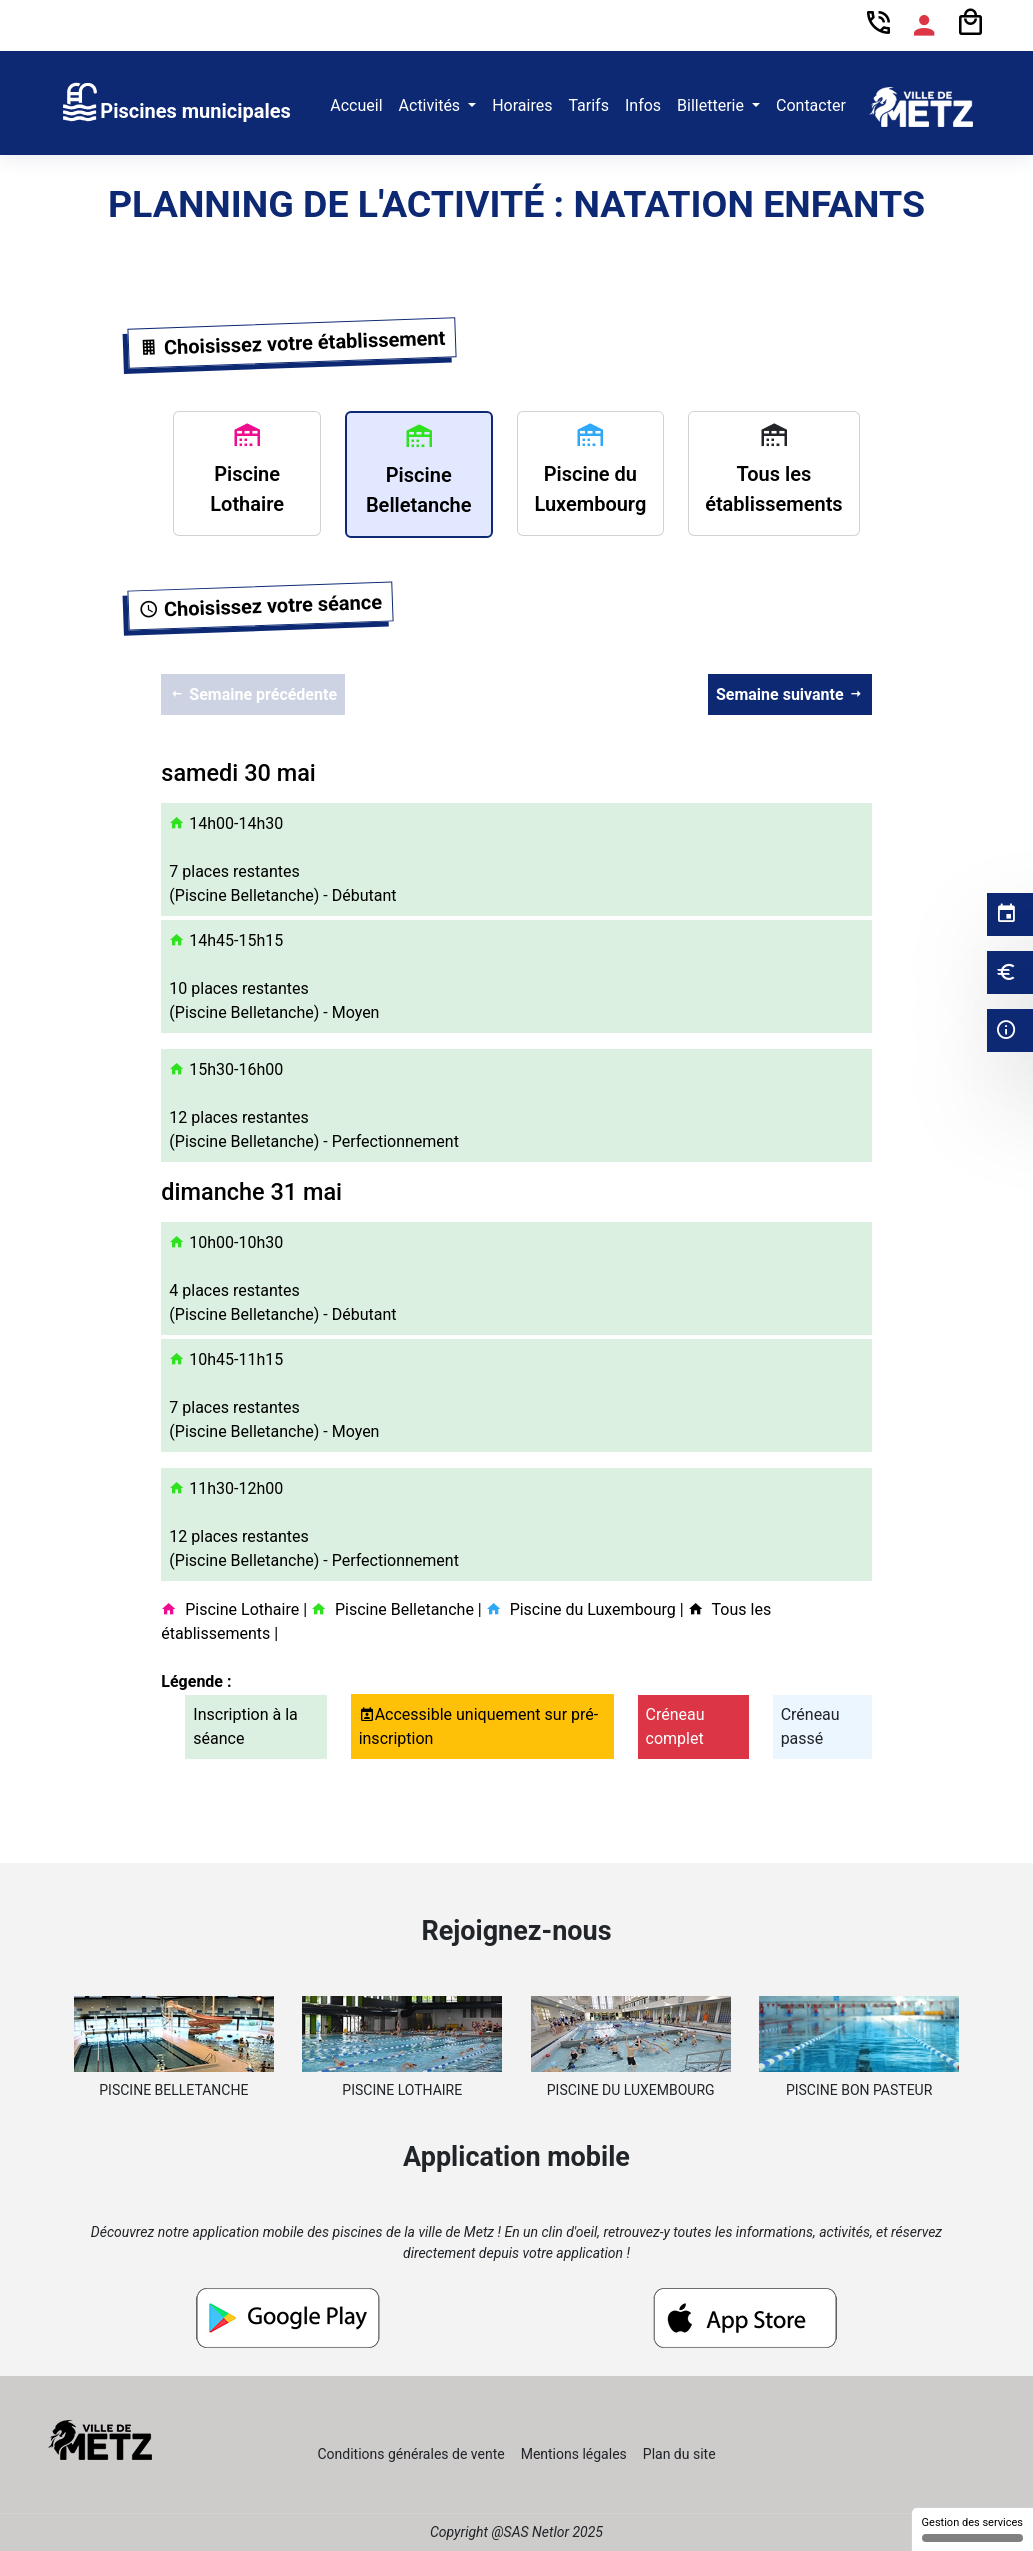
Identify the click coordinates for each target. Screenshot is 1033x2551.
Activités (432, 105)
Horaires (522, 105)
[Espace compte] (924, 26)
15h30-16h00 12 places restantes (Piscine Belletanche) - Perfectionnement (314, 1105)
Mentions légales (574, 2454)
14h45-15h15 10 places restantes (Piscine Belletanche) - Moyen (274, 976)
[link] (175, 106)
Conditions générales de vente (410, 2454)
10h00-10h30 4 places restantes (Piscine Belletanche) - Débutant (282, 1278)
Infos (643, 105)
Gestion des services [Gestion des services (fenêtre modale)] (972, 2529)
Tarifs (588, 105)
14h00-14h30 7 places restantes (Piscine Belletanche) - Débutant (282, 859)
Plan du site (679, 2454)
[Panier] (970, 23)
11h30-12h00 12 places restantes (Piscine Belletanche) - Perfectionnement (314, 1524)
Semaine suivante (790, 694)
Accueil (356, 105)
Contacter (811, 105)
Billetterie (712, 105)
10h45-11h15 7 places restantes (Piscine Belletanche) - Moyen (274, 1395)
